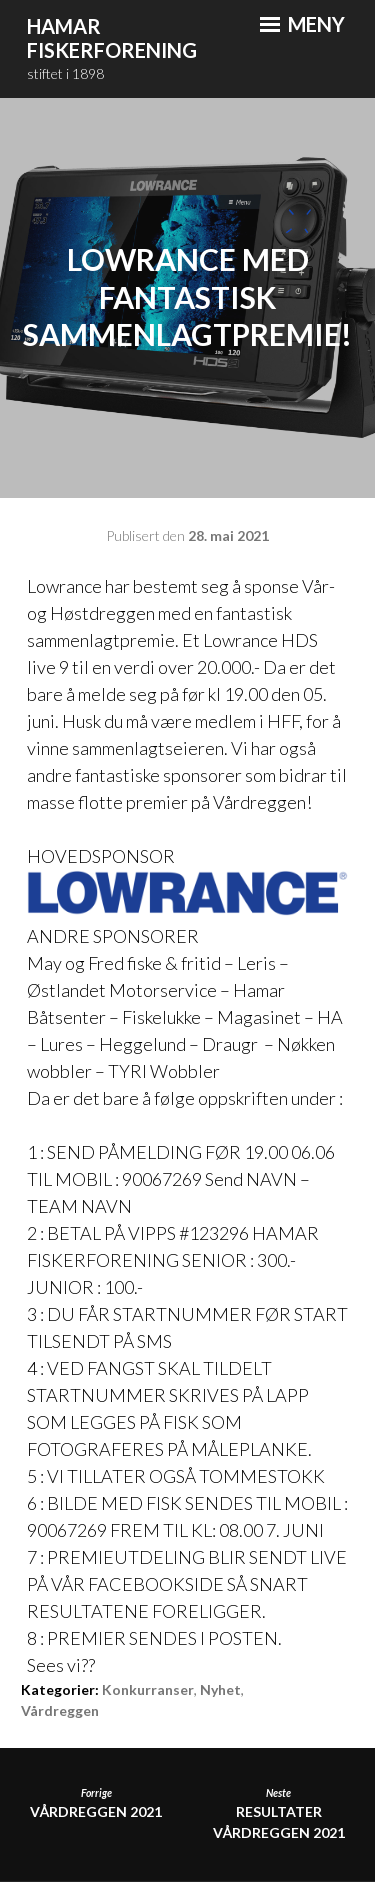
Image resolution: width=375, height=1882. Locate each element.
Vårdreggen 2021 (96, 1803)
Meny (302, 24)
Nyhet (220, 1689)
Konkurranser (148, 1689)
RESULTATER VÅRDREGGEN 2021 (279, 1814)
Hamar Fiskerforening (112, 38)
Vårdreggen (60, 1710)
